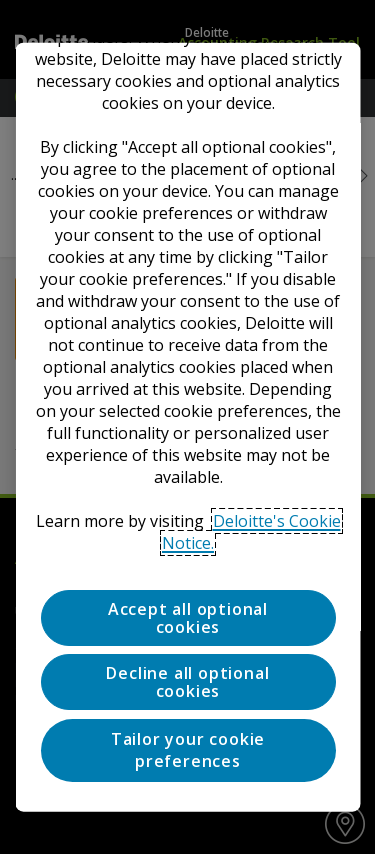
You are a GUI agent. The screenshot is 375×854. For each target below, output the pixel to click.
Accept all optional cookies (187, 618)
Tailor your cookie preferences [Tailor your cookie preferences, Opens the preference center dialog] (187, 749)
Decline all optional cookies (187, 682)
